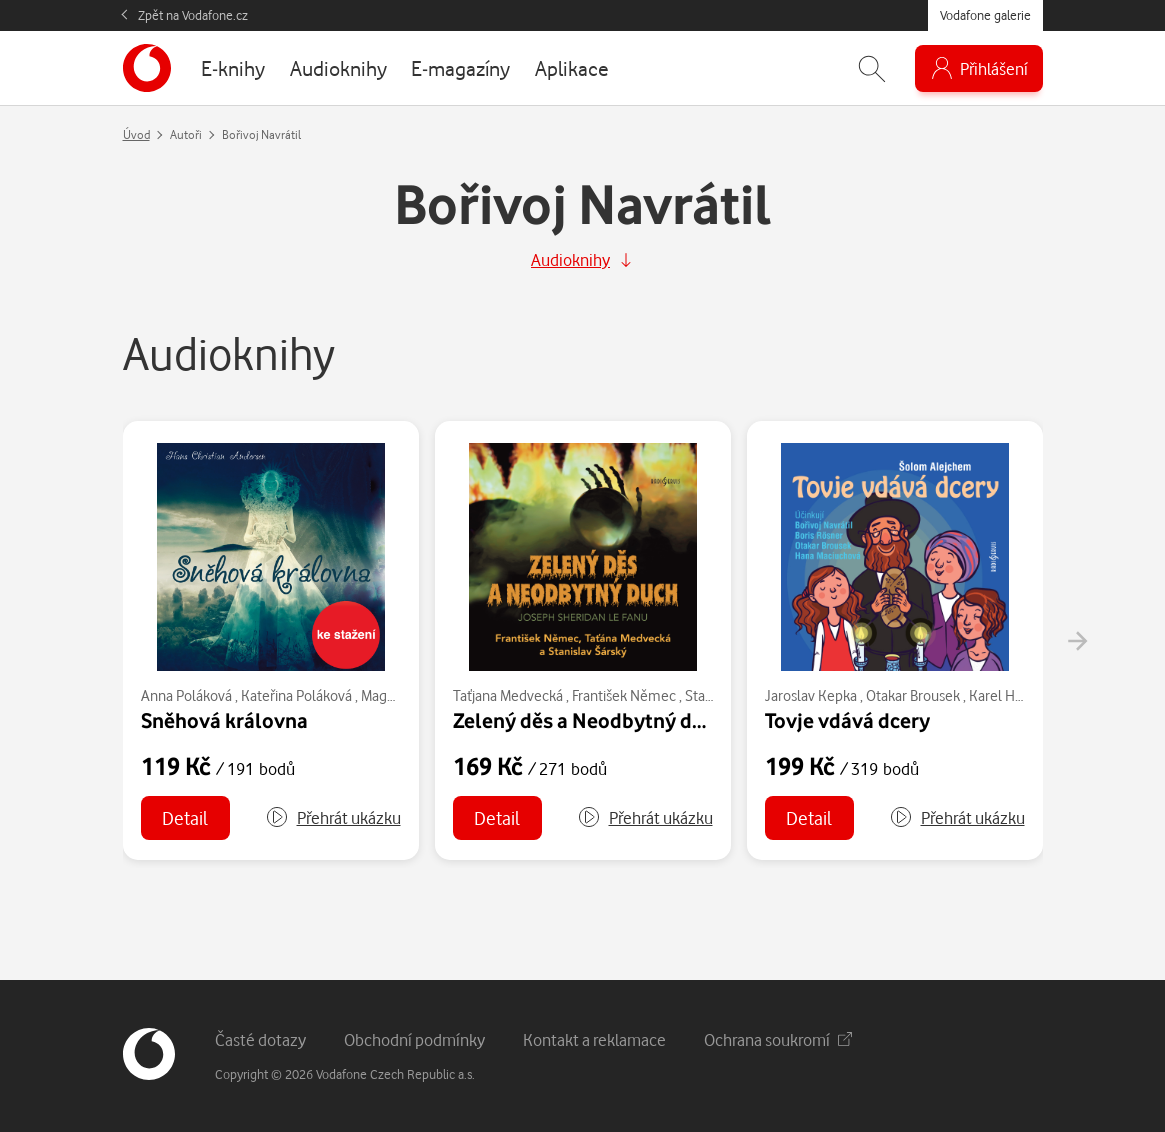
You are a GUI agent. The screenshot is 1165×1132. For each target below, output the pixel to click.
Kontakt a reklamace (594, 1039)
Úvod (136, 134)
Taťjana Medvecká (508, 695)
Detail (185, 817)
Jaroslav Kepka (811, 695)
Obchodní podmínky (414, 1039)
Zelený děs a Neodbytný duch (589, 720)
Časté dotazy (260, 1039)
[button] (333, 818)
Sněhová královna (224, 720)
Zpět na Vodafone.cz (193, 15)
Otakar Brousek (913, 695)
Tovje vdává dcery (847, 720)
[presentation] (1077, 641)
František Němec (624, 695)
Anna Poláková (186, 695)
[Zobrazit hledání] (872, 68)
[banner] (147, 68)
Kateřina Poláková (296, 695)
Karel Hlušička (1013, 695)
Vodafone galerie (985, 15)
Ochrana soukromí (778, 1039)
